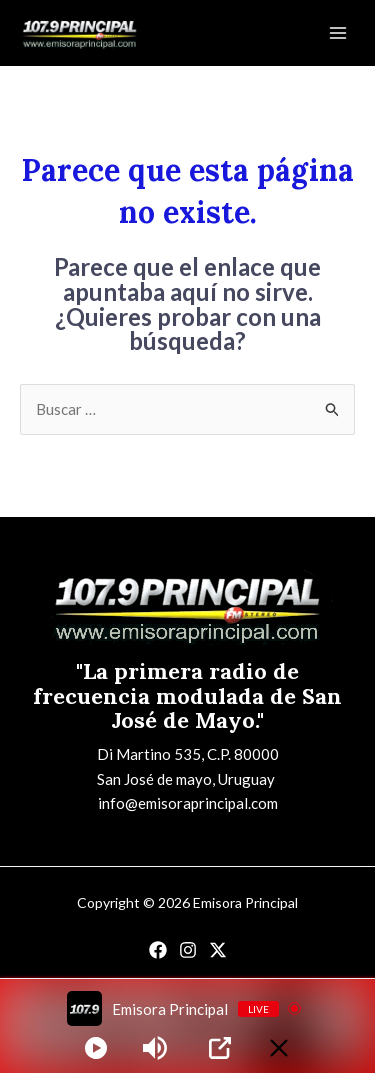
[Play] (96, 1048)
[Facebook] (158, 950)
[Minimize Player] (279, 1048)
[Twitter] (218, 950)
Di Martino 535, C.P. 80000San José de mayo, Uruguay (188, 766)
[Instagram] (188, 950)
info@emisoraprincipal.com (188, 803)
